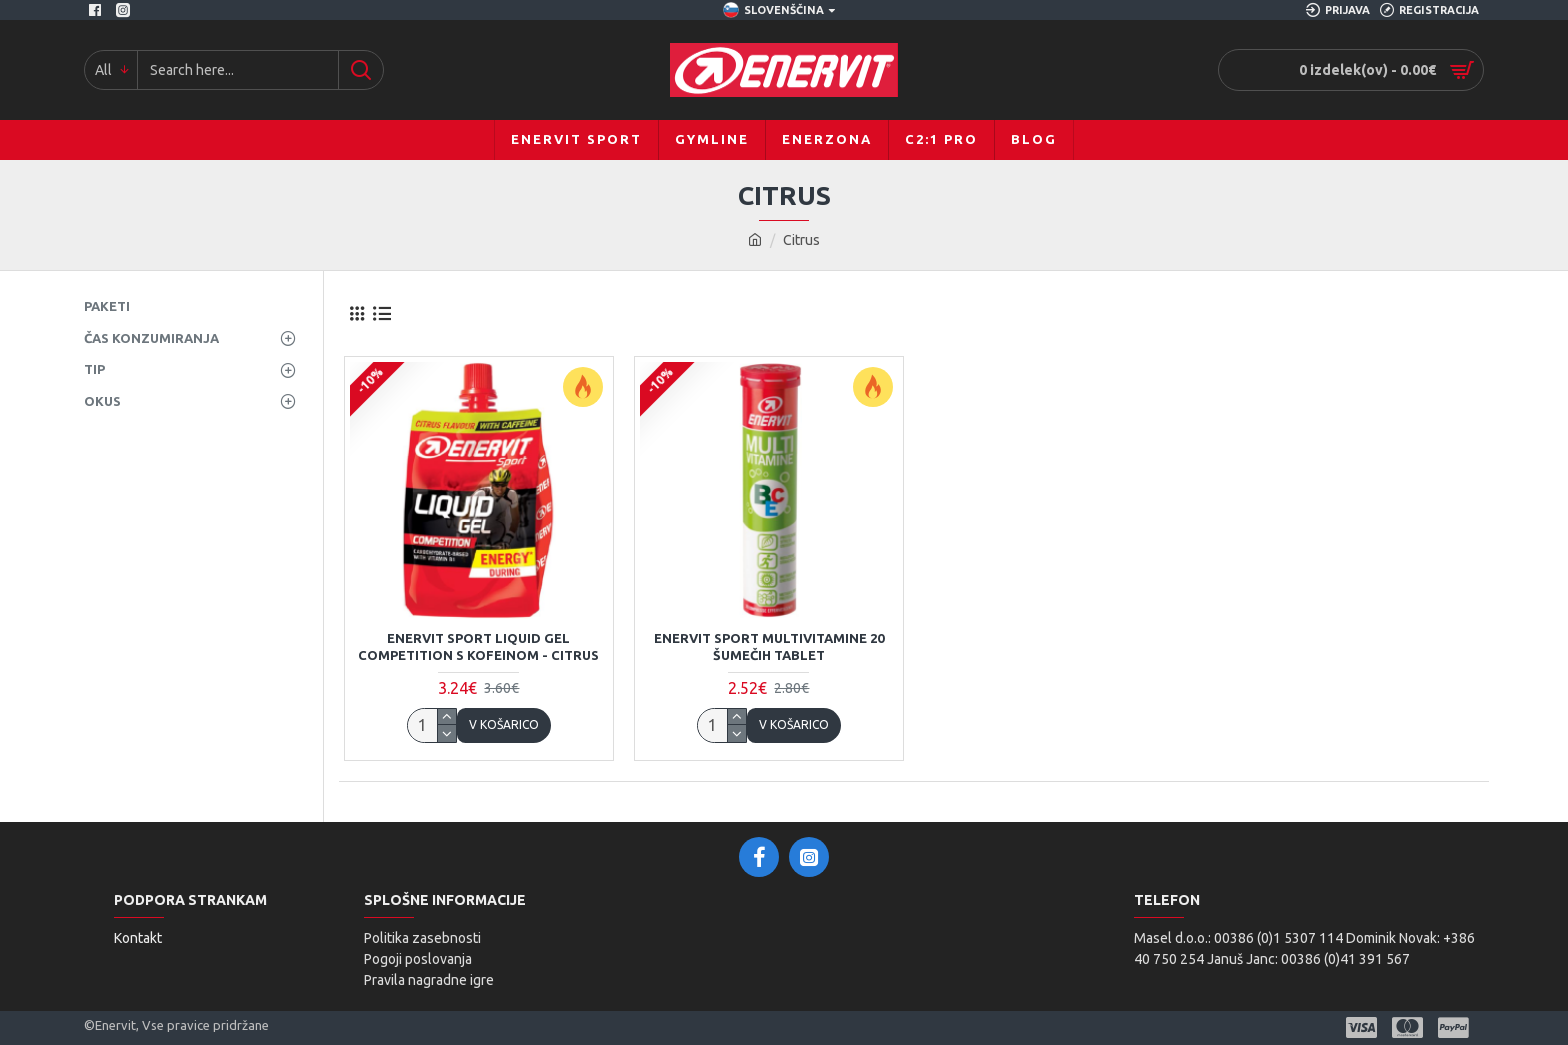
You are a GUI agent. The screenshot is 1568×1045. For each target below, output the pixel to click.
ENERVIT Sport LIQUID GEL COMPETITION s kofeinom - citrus (478, 646)
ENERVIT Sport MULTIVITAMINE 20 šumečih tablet (769, 646)
